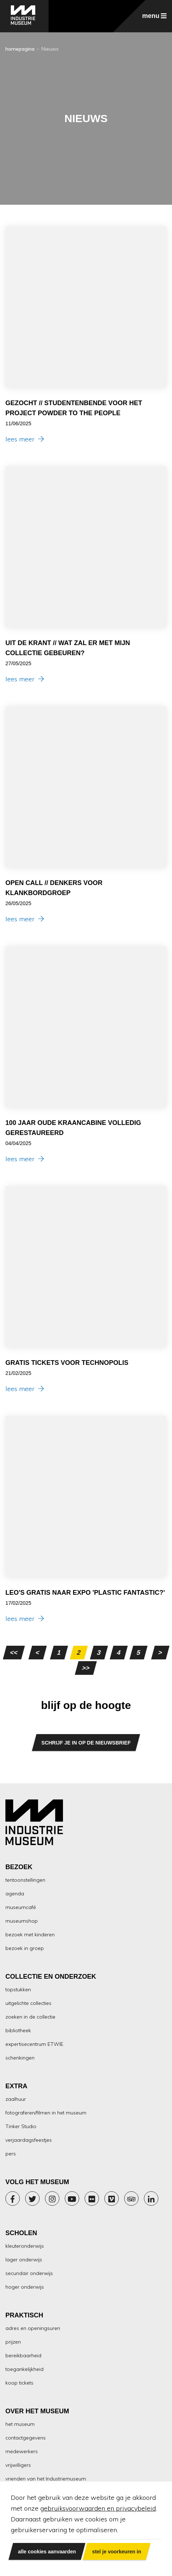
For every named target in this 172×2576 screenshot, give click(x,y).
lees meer (24, 439)
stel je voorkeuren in (116, 2551)
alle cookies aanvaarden (47, 2551)
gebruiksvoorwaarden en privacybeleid (98, 2508)
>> (86, 1668)
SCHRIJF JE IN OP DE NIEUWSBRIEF (86, 1742)
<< (13, 1652)
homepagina (20, 49)
